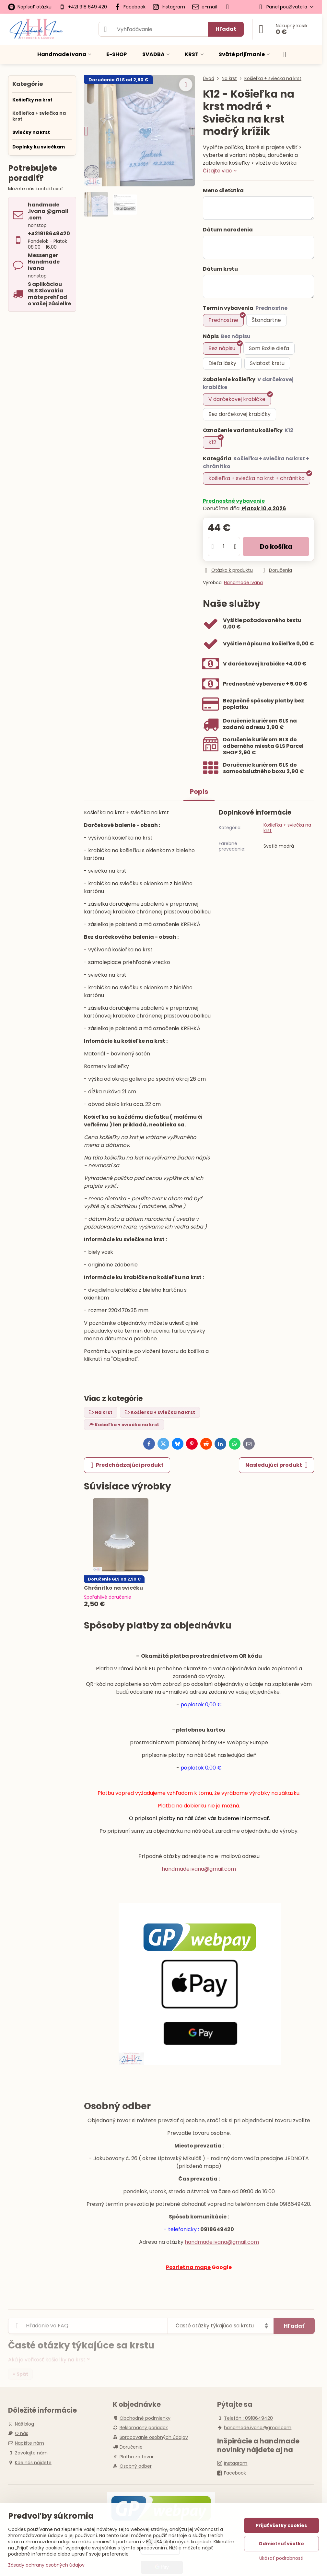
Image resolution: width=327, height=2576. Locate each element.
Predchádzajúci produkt (127, 1465)
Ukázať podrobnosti (281, 2558)
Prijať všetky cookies (281, 2525)
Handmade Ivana (243, 582)
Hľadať (226, 29)
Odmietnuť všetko (281, 2543)
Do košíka (276, 546)
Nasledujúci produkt (276, 1465)
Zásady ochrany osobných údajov (46, 2565)
